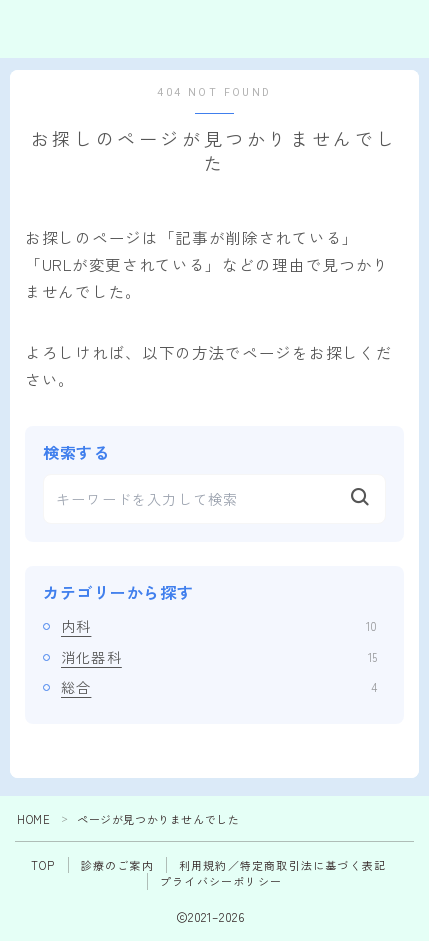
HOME (33, 819)
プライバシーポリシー (221, 881)
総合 (219, 687)
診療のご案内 (117, 865)
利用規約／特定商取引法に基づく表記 (282, 865)
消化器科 (219, 657)
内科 (219, 626)
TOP (43, 865)
